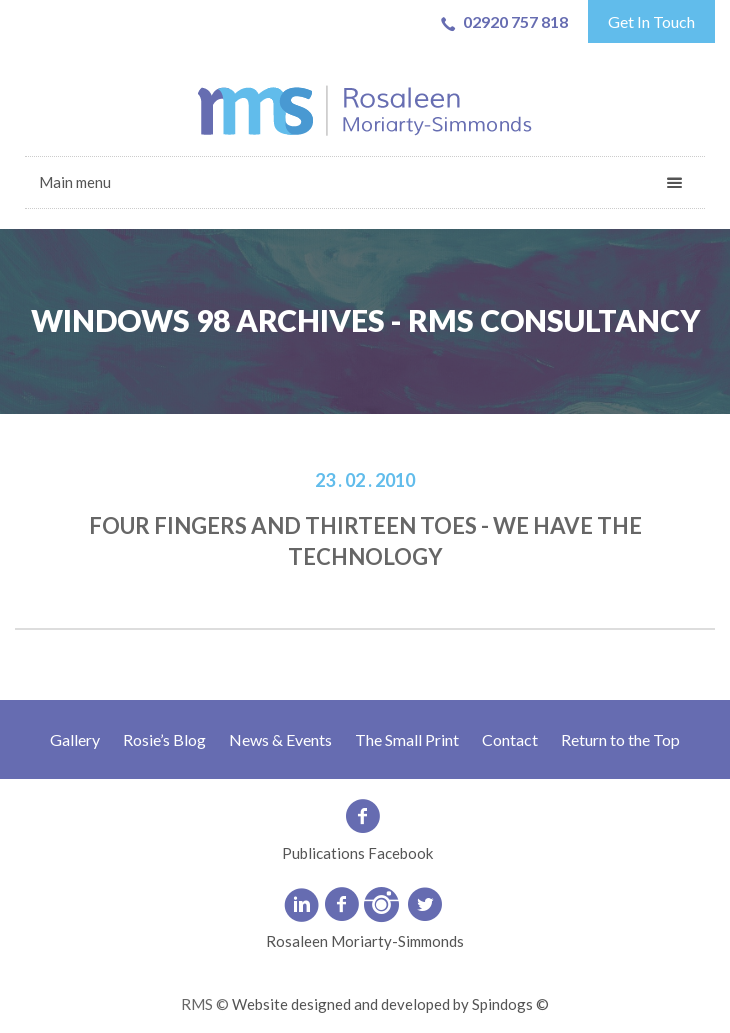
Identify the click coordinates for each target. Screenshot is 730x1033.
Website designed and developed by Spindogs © (390, 1004)
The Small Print (407, 739)
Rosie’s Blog (164, 739)
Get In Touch (651, 21)
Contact (510, 739)
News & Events (280, 739)
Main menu (75, 182)
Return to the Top (620, 739)
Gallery (75, 739)
